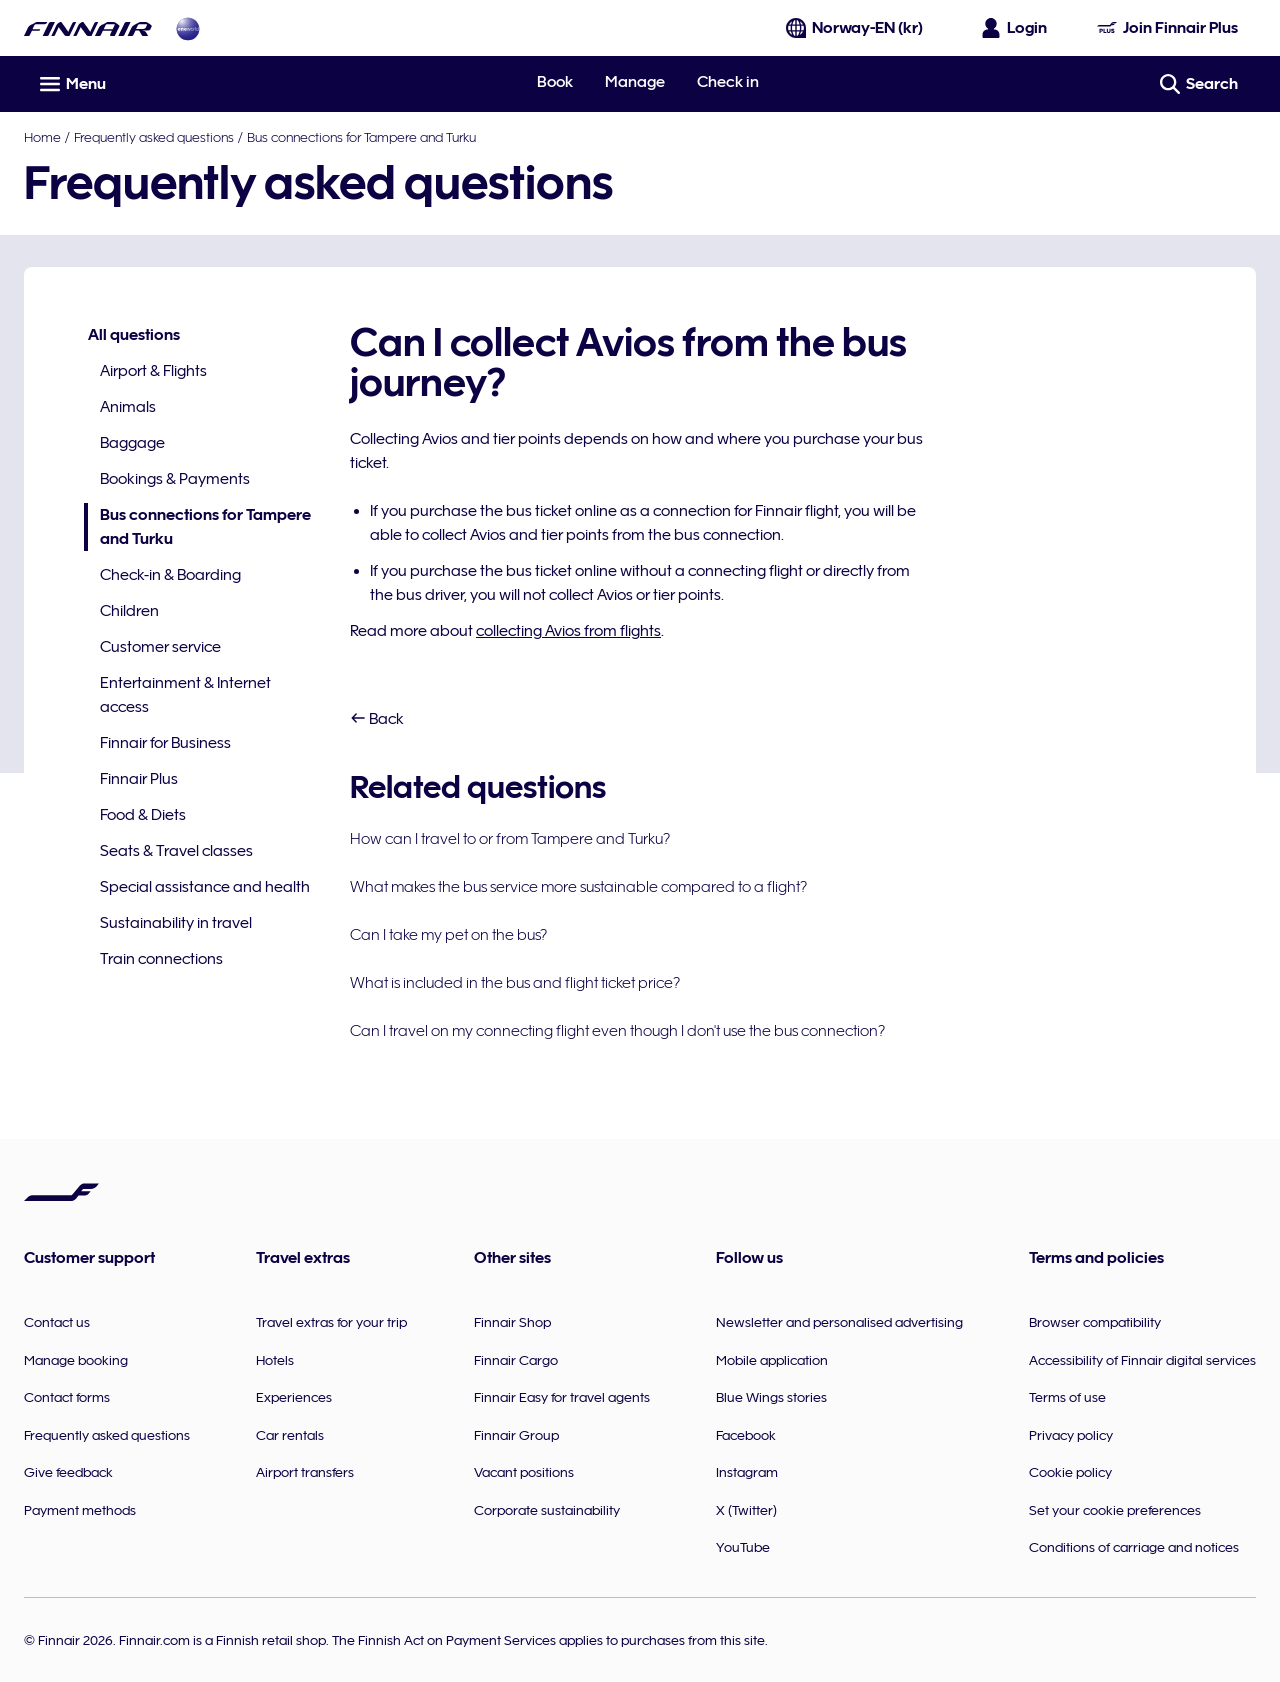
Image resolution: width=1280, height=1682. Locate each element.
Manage (635, 82)
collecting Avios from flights (568, 631)
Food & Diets (143, 815)
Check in (728, 82)
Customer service (160, 647)
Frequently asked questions (154, 137)
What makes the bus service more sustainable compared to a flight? (578, 887)
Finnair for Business (165, 743)
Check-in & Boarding (170, 575)
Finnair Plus (139, 779)
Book (555, 82)
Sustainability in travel (176, 923)
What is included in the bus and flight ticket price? (515, 983)
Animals (128, 407)
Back (377, 719)
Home (42, 137)
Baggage (132, 443)
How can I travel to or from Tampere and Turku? (510, 839)
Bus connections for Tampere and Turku (361, 137)
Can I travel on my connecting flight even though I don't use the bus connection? (617, 1031)
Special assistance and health (205, 887)
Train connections (161, 959)
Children (129, 611)
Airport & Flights (153, 371)
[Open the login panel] (1015, 28)
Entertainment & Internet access (185, 695)
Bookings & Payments (175, 479)
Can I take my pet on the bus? (448, 935)
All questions (134, 335)
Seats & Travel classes (176, 851)
